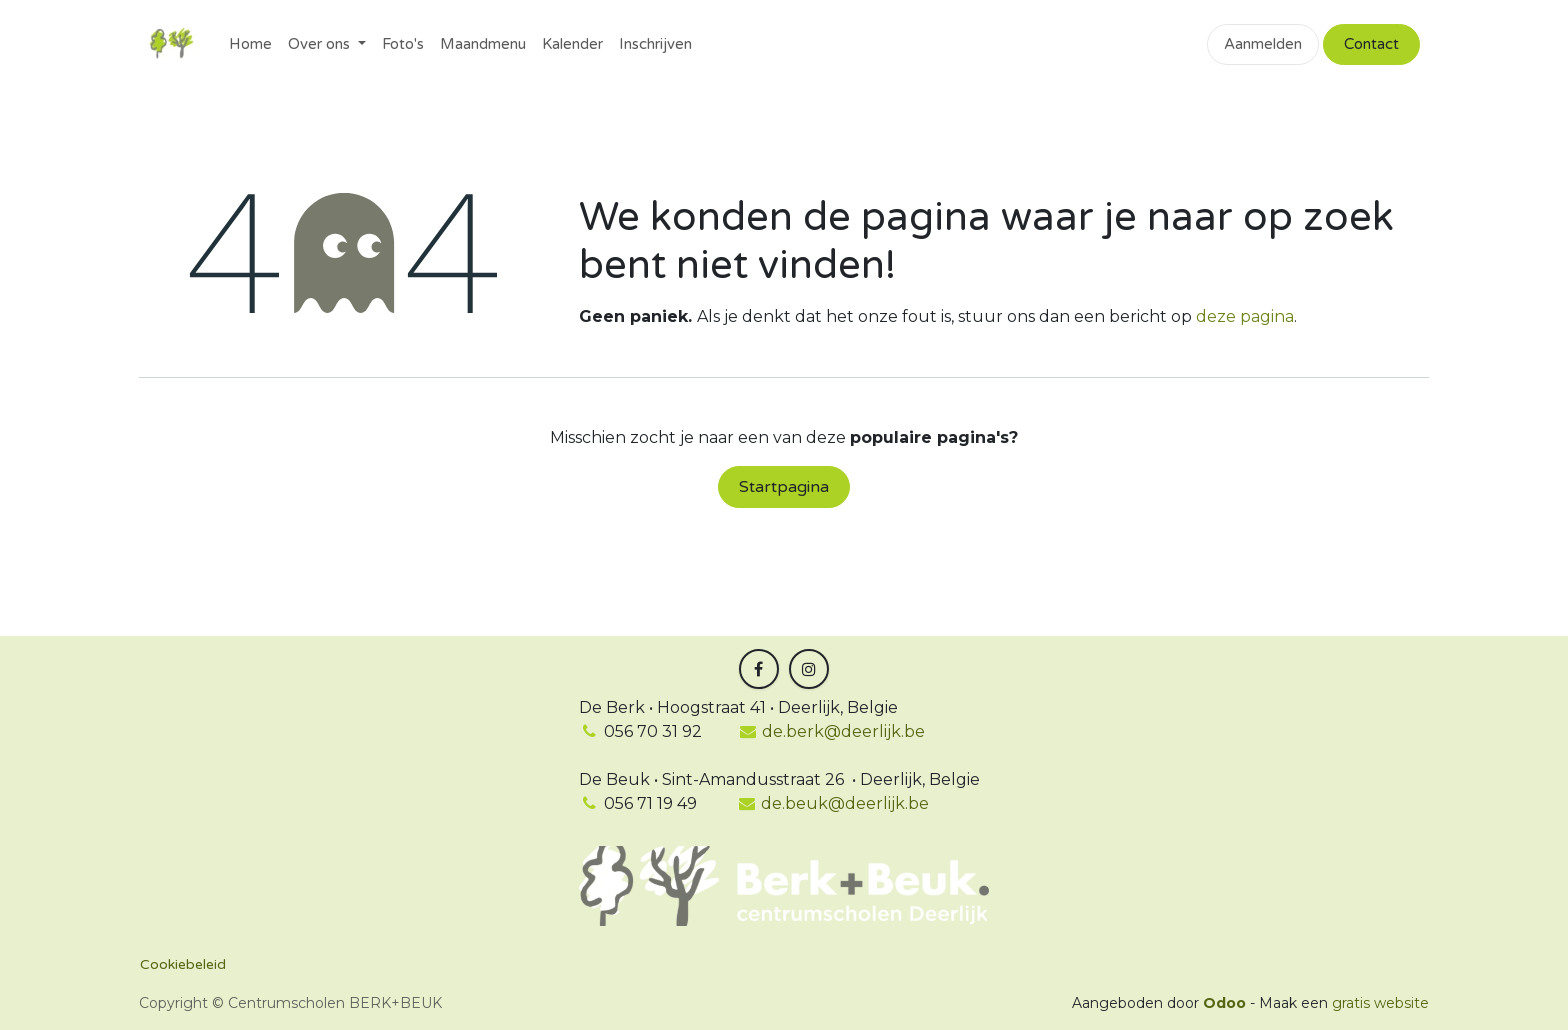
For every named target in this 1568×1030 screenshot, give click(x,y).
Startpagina (784, 487)
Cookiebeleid (183, 964)
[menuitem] (250, 44)
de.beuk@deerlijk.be (843, 803)
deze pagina (1245, 316)
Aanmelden (1263, 44)
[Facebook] (759, 669)
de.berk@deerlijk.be (832, 731)
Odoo (1226, 1003)
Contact (1371, 44)
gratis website (1380, 1003)
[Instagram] (809, 669)
